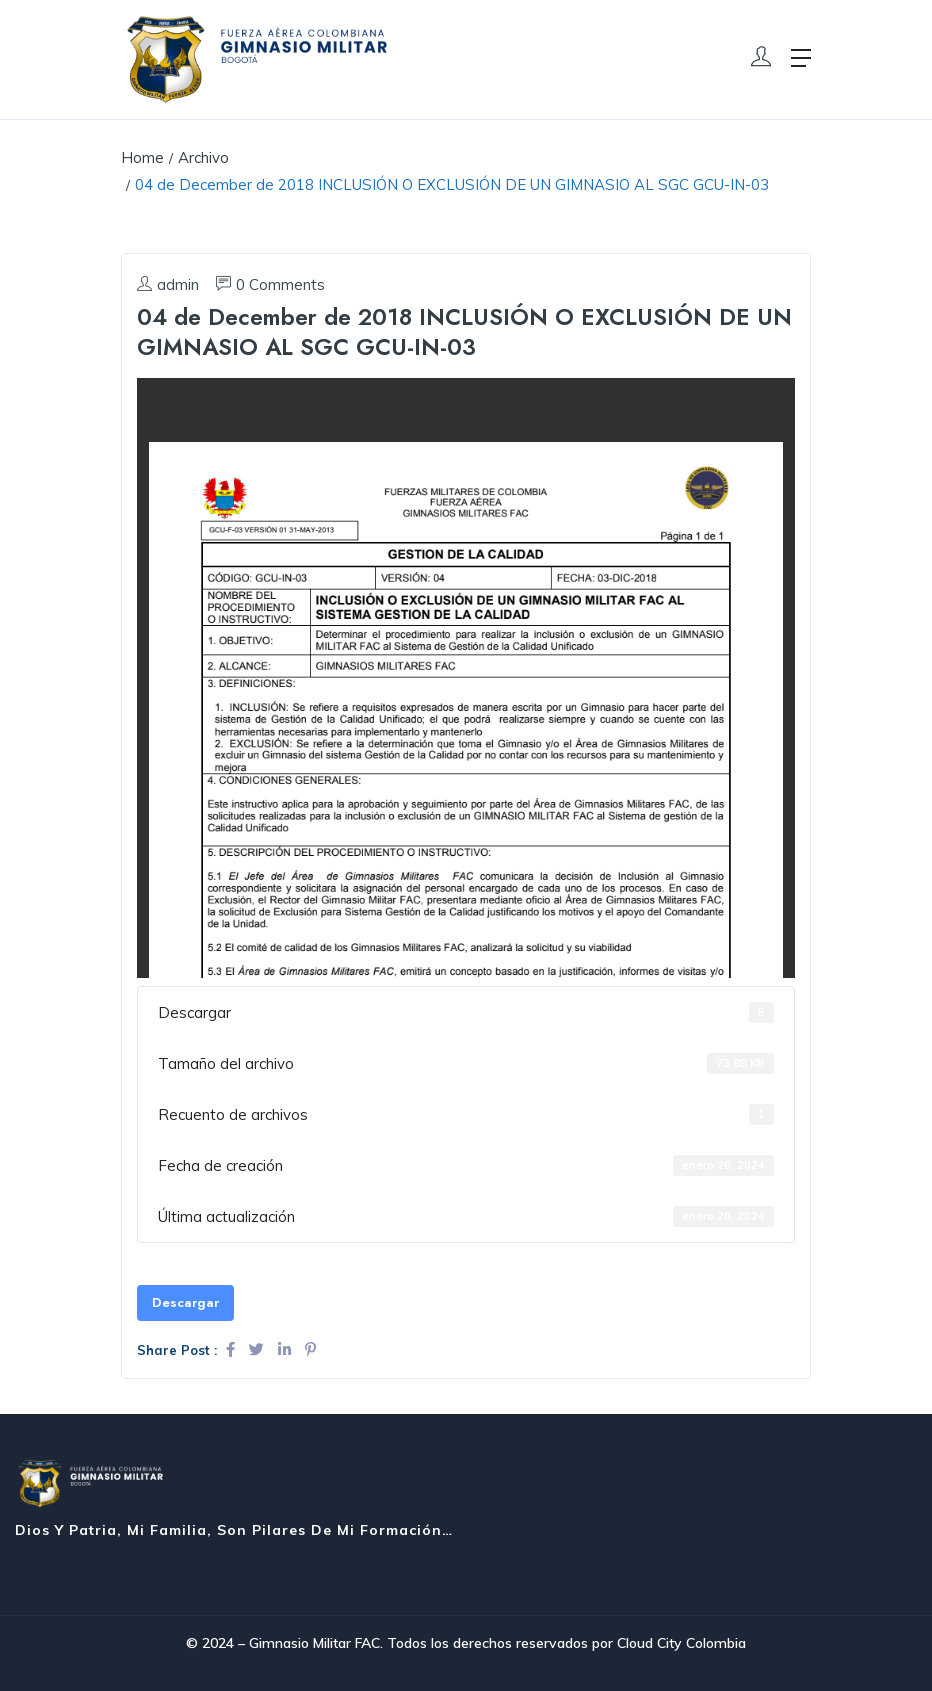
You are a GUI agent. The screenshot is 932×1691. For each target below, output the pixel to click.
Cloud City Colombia (681, 1643)
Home (142, 157)
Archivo (203, 157)
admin (168, 284)
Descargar (185, 1302)
